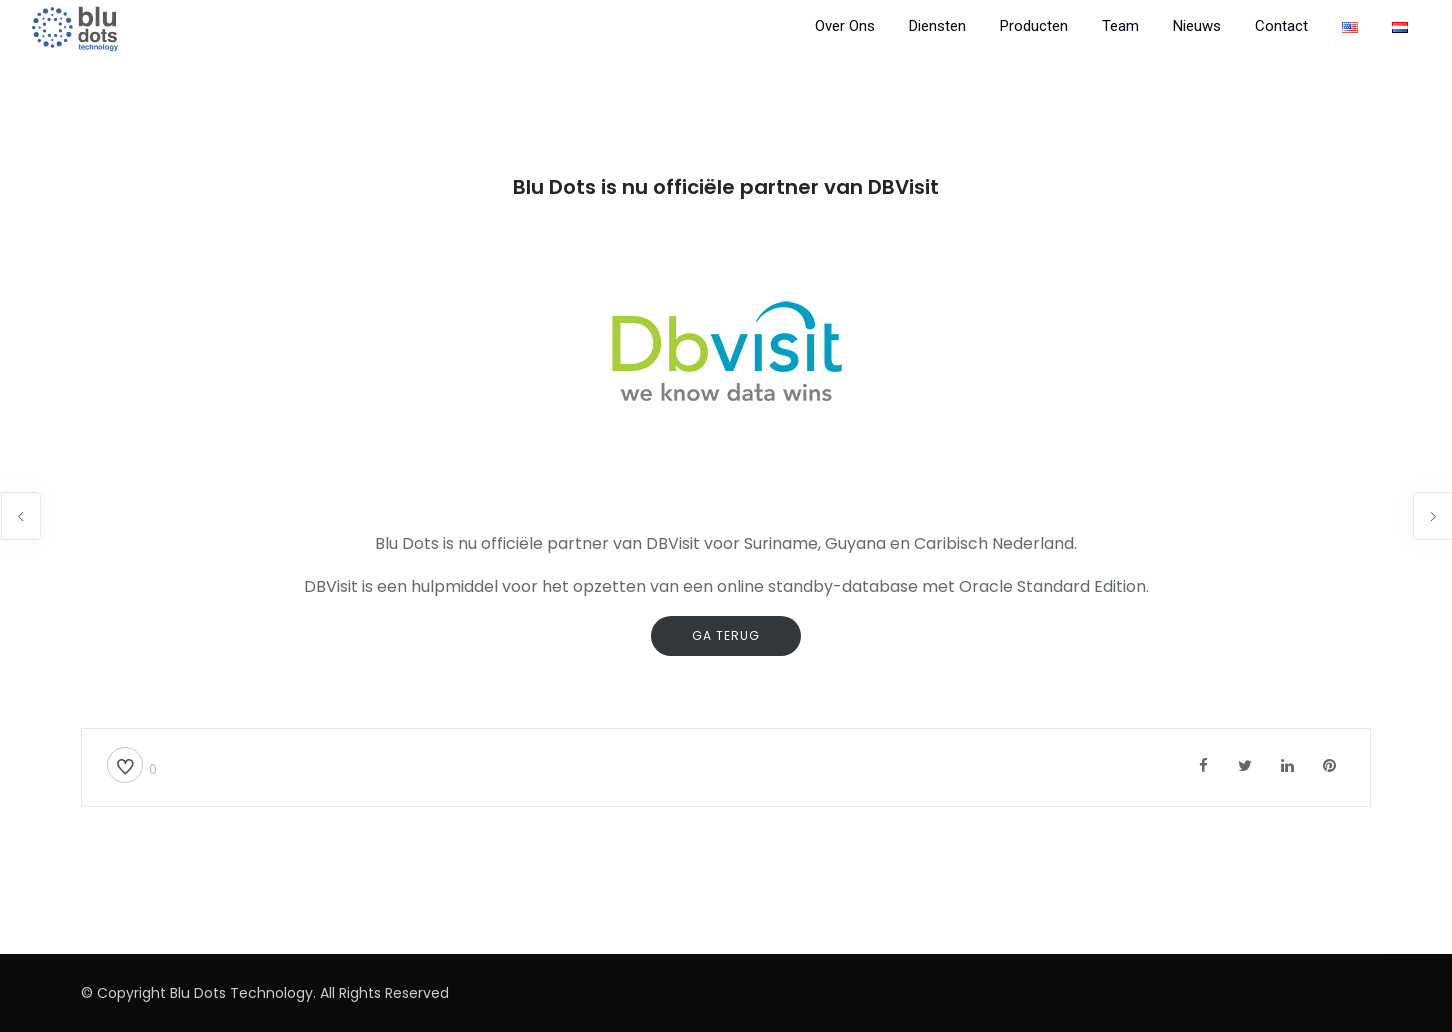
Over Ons (845, 26)
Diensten (937, 26)
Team (1120, 26)
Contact (1281, 26)
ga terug (726, 635)
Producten (1034, 26)
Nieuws (1197, 26)
